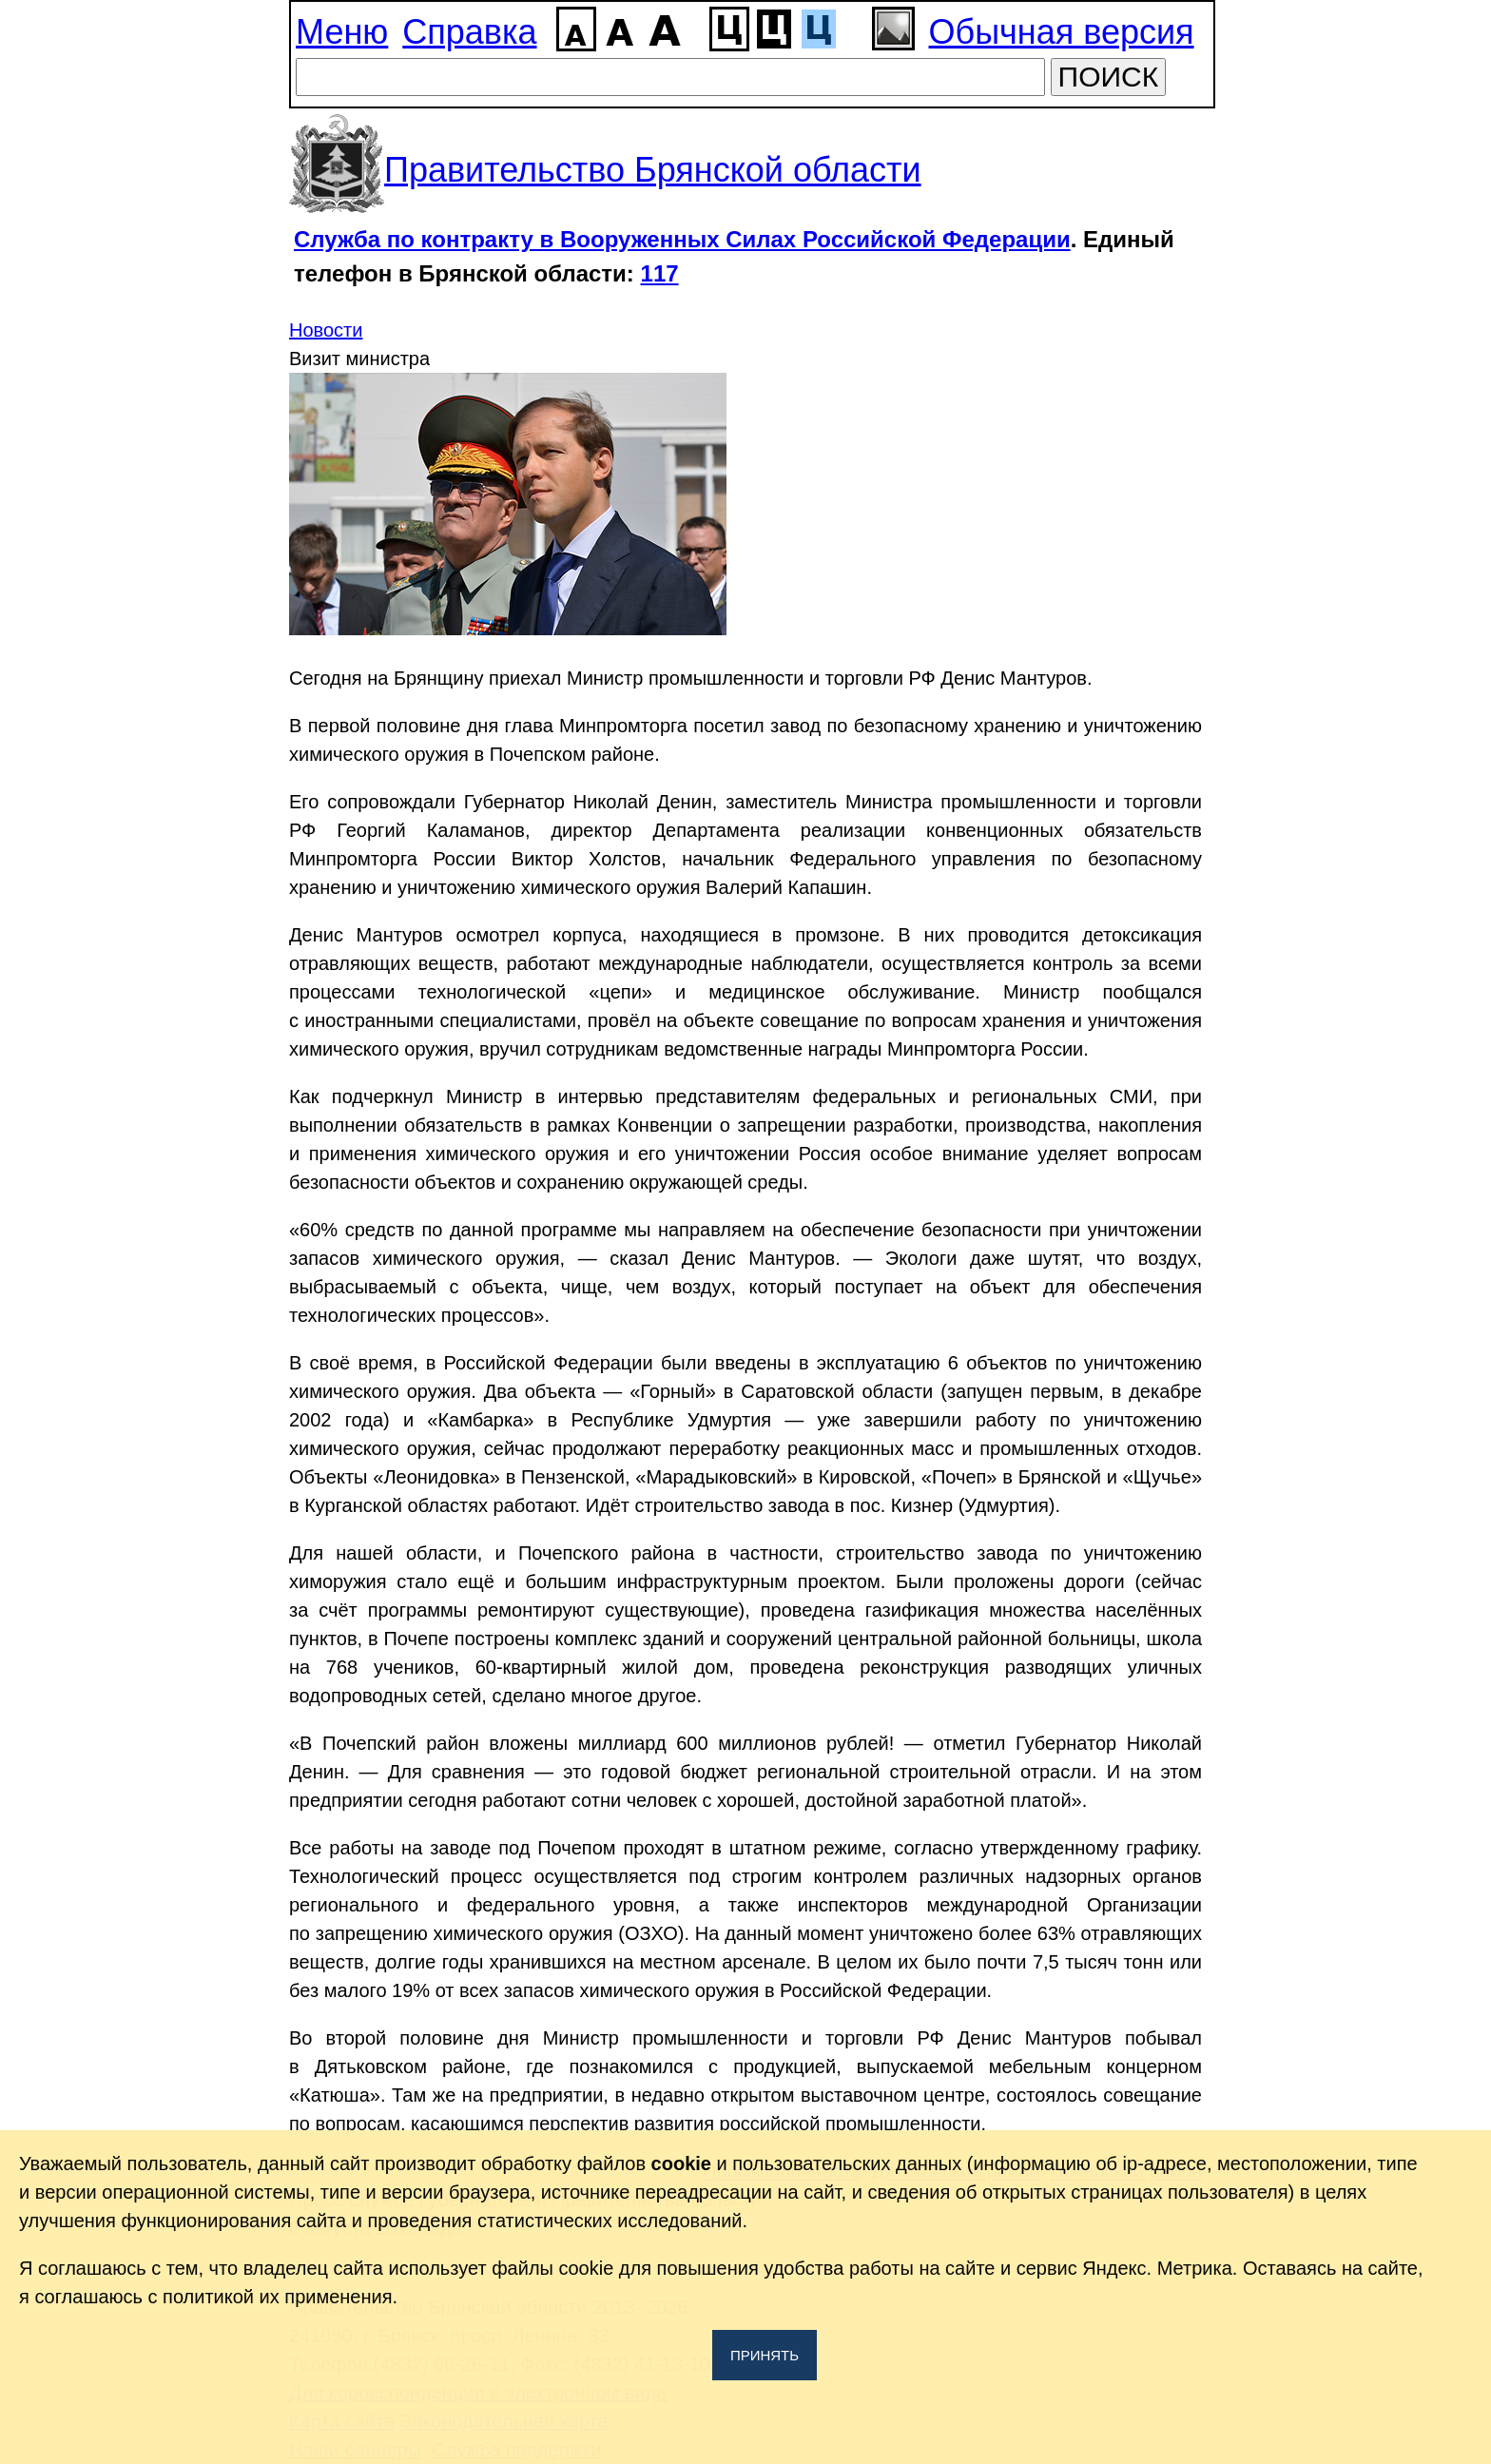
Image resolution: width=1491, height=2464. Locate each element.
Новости (325, 330)
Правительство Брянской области (652, 169)
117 (660, 273)
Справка (469, 31)
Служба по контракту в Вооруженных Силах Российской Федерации (682, 239)
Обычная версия (1061, 31)
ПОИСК (1108, 76)
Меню (342, 31)
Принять (764, 2355)
